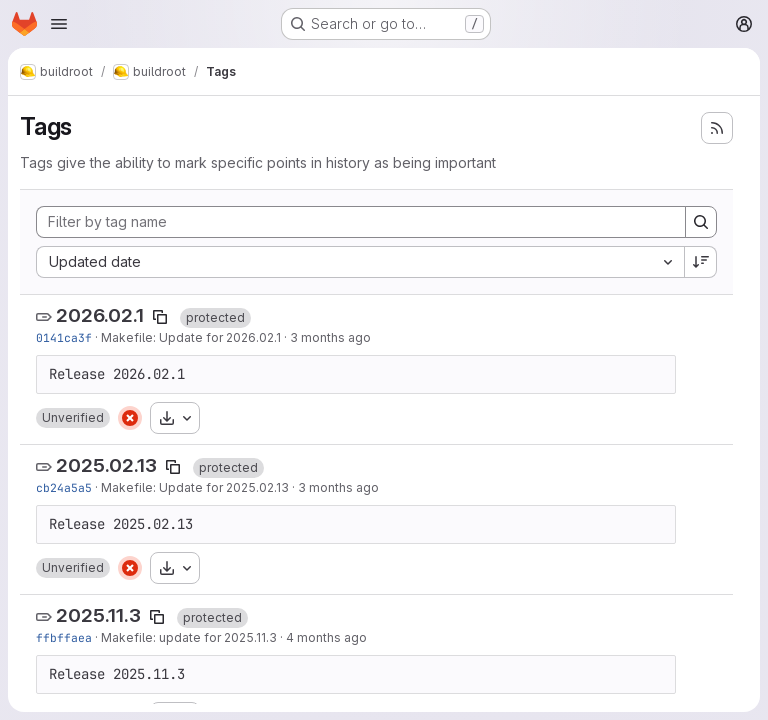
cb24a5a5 (64, 487)
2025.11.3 (98, 615)
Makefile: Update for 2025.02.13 (195, 487)
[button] (73, 418)
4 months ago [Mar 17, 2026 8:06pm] (326, 637)
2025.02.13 (106, 465)
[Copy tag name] (160, 317)
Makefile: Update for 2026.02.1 (191, 337)
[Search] (701, 222)
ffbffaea (64, 637)
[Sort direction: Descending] (701, 262)
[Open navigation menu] (59, 24)
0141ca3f (64, 337)
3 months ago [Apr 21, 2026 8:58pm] (338, 487)
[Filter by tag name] (361, 222)
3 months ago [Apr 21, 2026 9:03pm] (330, 337)
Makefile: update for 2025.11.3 (189, 637)
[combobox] (360, 262)
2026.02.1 (100, 315)
